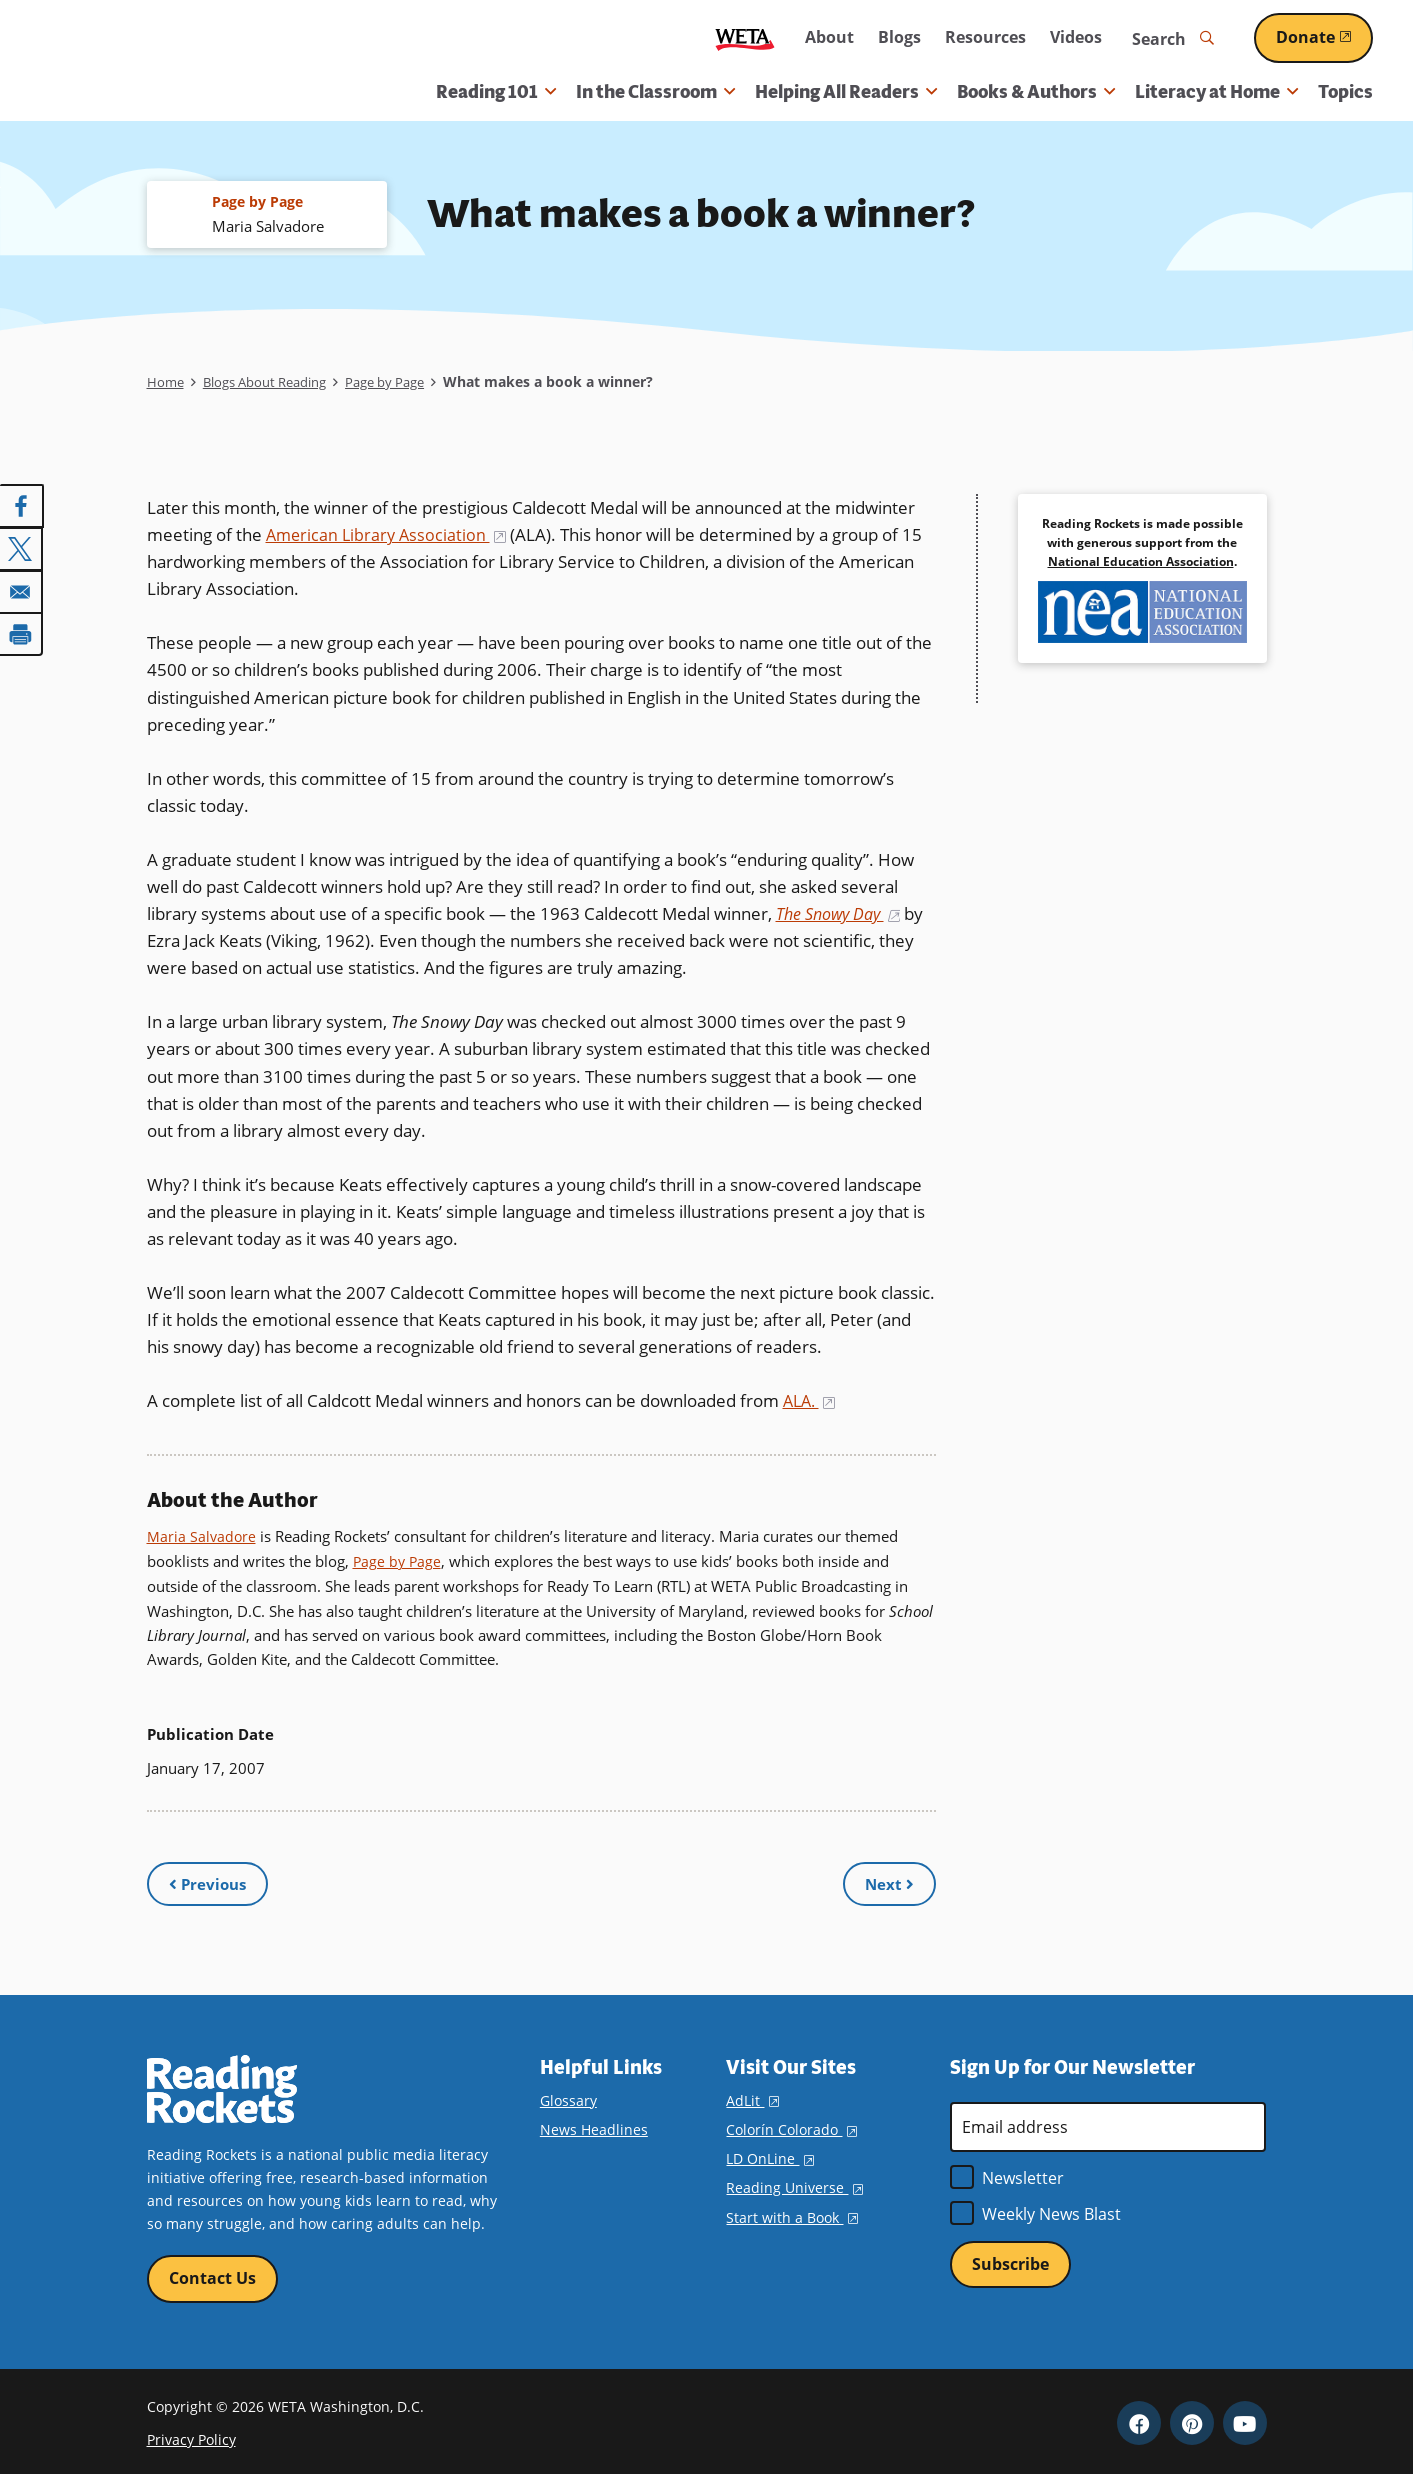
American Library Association (389, 535)
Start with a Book (791, 2209)
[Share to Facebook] (22, 507)
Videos (1076, 37)
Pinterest (1192, 2418)
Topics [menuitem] (1345, 92)
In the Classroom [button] (655, 92)
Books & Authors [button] (1036, 92)
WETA (745, 38)
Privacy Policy (191, 2433)
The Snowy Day (842, 914)
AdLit (752, 2092)
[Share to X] (22, 549)
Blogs (899, 37)
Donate (1324, 37)
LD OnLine (769, 2151)
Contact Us (212, 2271)
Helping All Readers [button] (846, 92)
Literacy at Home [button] (1216, 92)
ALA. (811, 1402)
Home (166, 383)
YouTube (1245, 2418)
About (829, 37)
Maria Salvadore (203, 1538)
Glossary (568, 2092)
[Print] (22, 633)
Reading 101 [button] (496, 92)
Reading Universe (794, 2180)
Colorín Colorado (791, 2122)
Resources (985, 37)
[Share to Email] (22, 591)
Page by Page (407, 383)
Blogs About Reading (274, 383)
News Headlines (594, 2122)
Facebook (1139, 2418)
